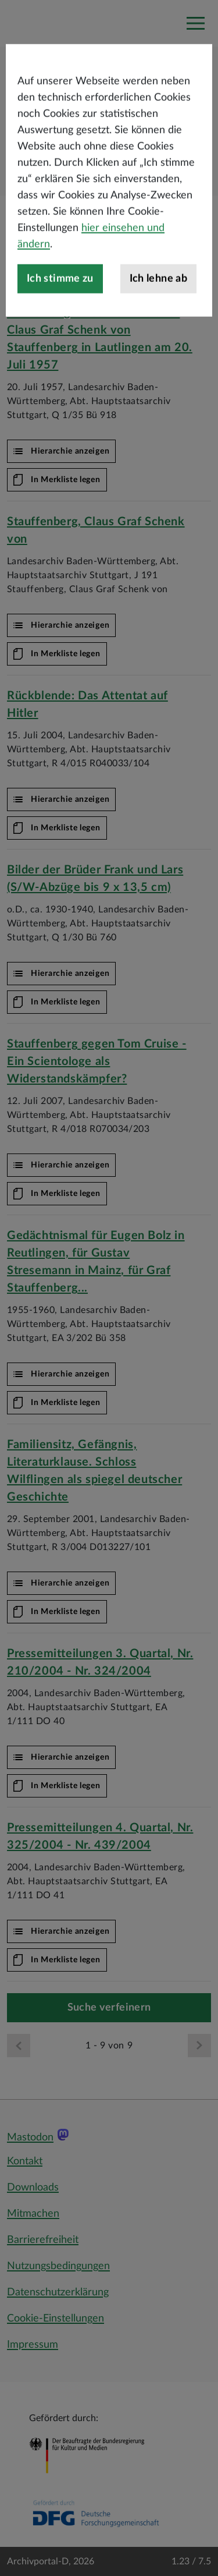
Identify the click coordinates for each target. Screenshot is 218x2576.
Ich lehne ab (158, 328)
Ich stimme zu (60, 328)
